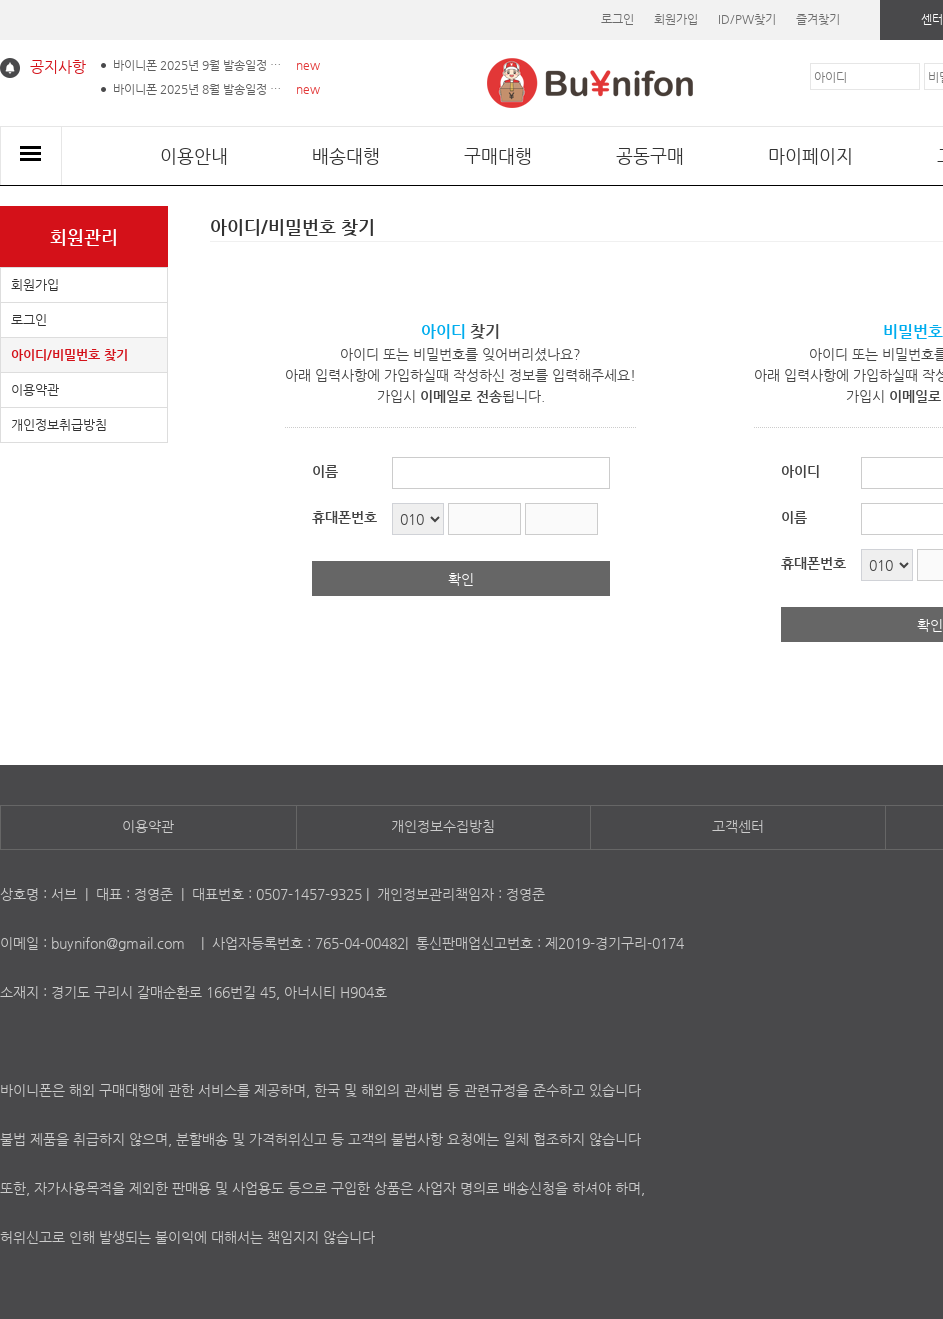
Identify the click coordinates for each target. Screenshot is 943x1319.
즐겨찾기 (818, 19)
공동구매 (650, 155)
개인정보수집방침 (443, 826)
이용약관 (35, 389)
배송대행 (346, 155)
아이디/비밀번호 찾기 (69, 354)
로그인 (617, 19)
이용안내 (194, 155)
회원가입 (676, 19)
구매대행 (498, 155)
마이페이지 (810, 155)
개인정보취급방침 (59, 424)
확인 (461, 579)
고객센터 (738, 826)
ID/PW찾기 (747, 19)
